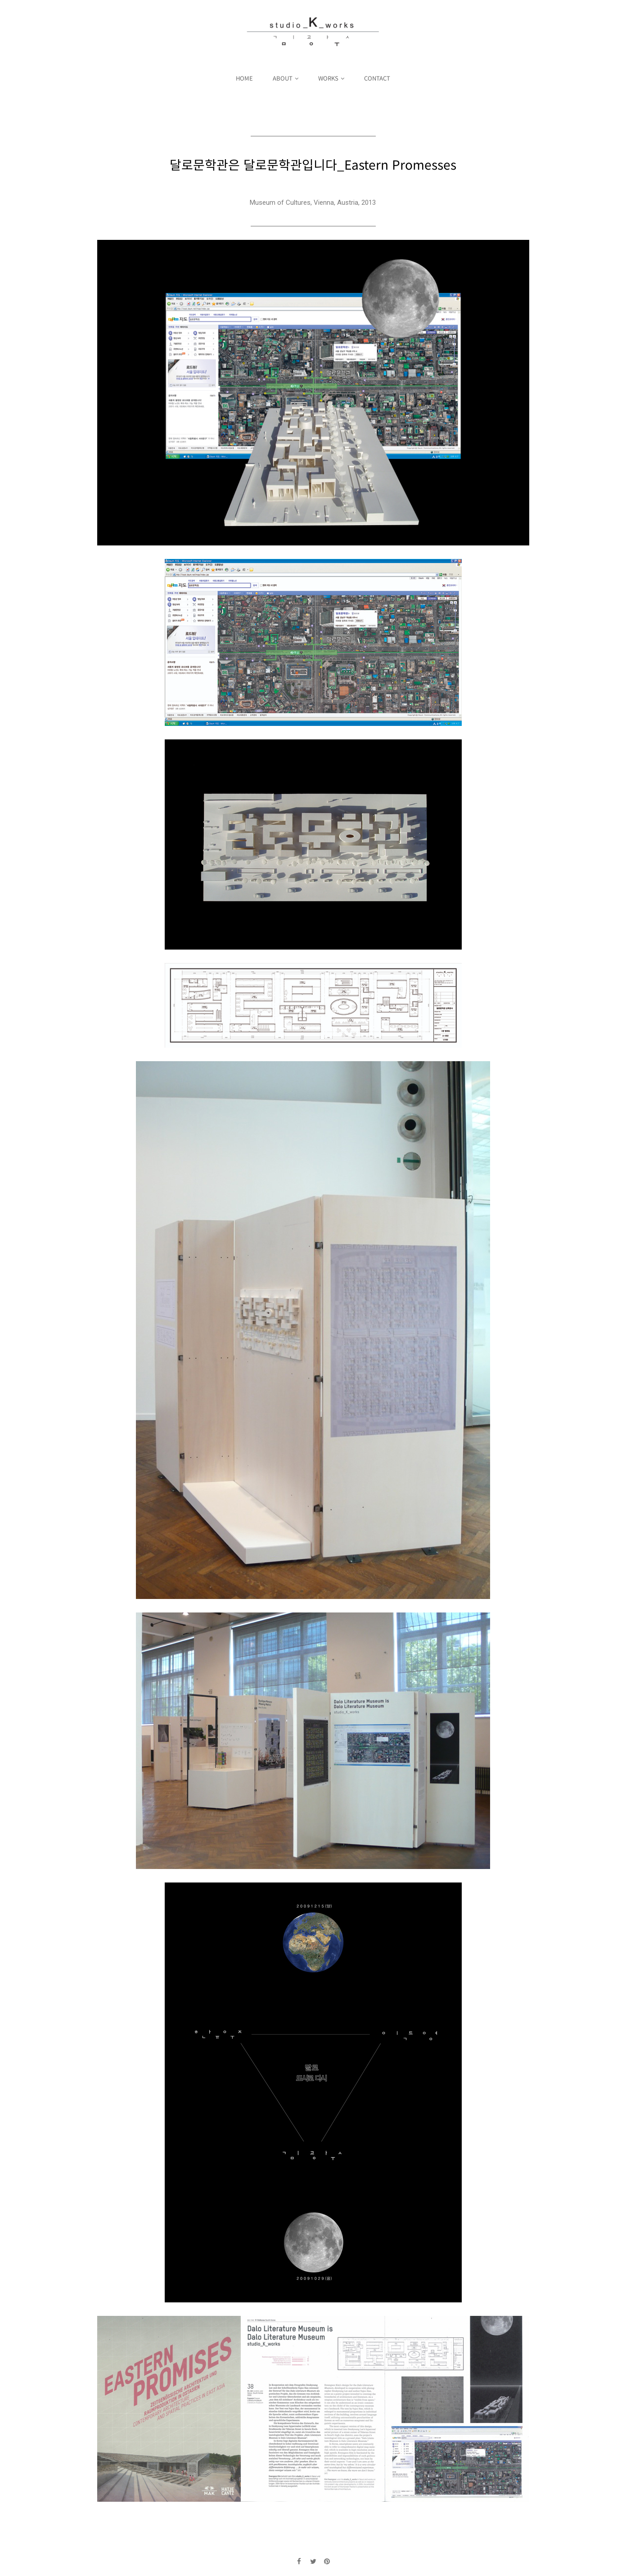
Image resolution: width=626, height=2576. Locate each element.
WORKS (328, 78)
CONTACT (377, 78)
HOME (244, 78)
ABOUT (283, 78)
